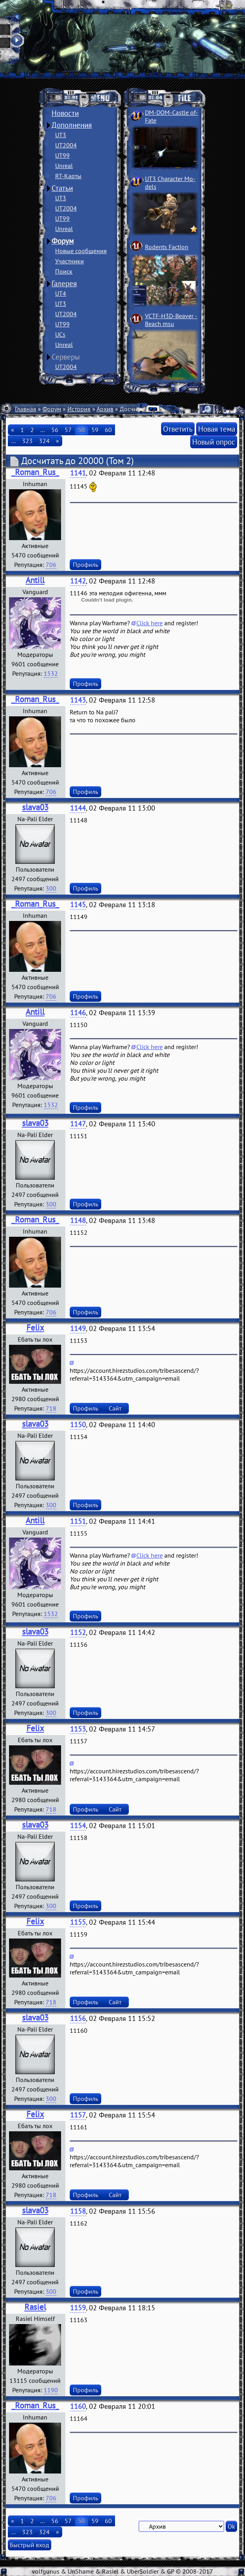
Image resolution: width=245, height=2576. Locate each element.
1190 (51, 2390)
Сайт (115, 1408)
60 (108, 430)
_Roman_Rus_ (35, 472)
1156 (78, 2018)
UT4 (60, 293)
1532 (51, 673)
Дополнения (72, 125)
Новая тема (216, 429)
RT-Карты (68, 176)
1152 (78, 1632)
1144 (78, 808)
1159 (78, 2307)
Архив (105, 409)
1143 (78, 700)
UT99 (62, 155)
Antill (35, 580)
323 (27, 441)
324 (44, 441)
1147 (78, 1123)
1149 (78, 1328)
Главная (25, 409)
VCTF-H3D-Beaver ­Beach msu (171, 320)
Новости (65, 113)
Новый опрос (213, 442)
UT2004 (66, 145)
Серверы (66, 357)
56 (54, 430)
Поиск (63, 271)
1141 (78, 472)
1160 (78, 2406)
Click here (149, 623)
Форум (63, 241)
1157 (78, 2114)
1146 (78, 1012)
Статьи (62, 188)
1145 (78, 904)
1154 (78, 1825)
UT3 (60, 135)
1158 (78, 2211)
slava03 (35, 807)
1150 (78, 1424)
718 (51, 1408)
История (79, 409)
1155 (78, 1922)
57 (68, 430)
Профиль (85, 565)
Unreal (64, 166)
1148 (78, 1220)
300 (51, 888)
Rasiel (35, 2307)
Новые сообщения (81, 251)
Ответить (178, 429)
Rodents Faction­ (166, 247)
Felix (35, 1327)
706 (51, 565)
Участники (69, 261)
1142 (78, 580)
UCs (60, 334)
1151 (78, 1521)
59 (94, 430)
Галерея (64, 283)
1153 (78, 1728)
